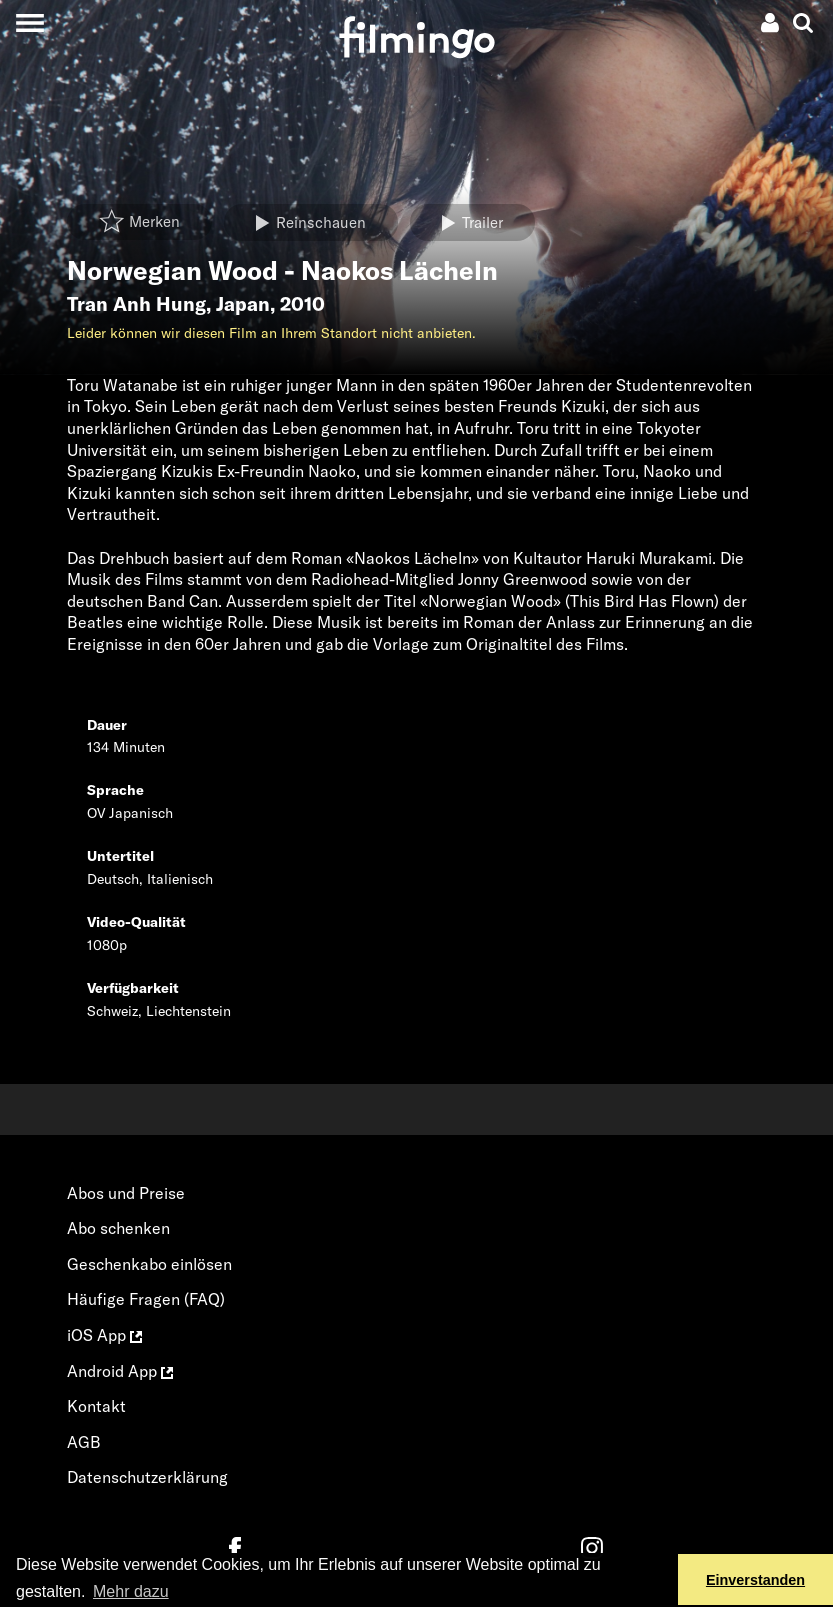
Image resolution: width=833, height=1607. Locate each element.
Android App (120, 1371)
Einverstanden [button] (755, 1580)
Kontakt (96, 1406)
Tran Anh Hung (136, 304)
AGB (84, 1442)
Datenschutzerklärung (147, 1477)
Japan (243, 304)
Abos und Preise (126, 1193)
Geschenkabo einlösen (149, 1264)
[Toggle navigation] (29, 22)
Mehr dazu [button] (131, 1591)
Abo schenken (118, 1228)
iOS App (104, 1335)
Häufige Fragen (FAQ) (146, 1299)
